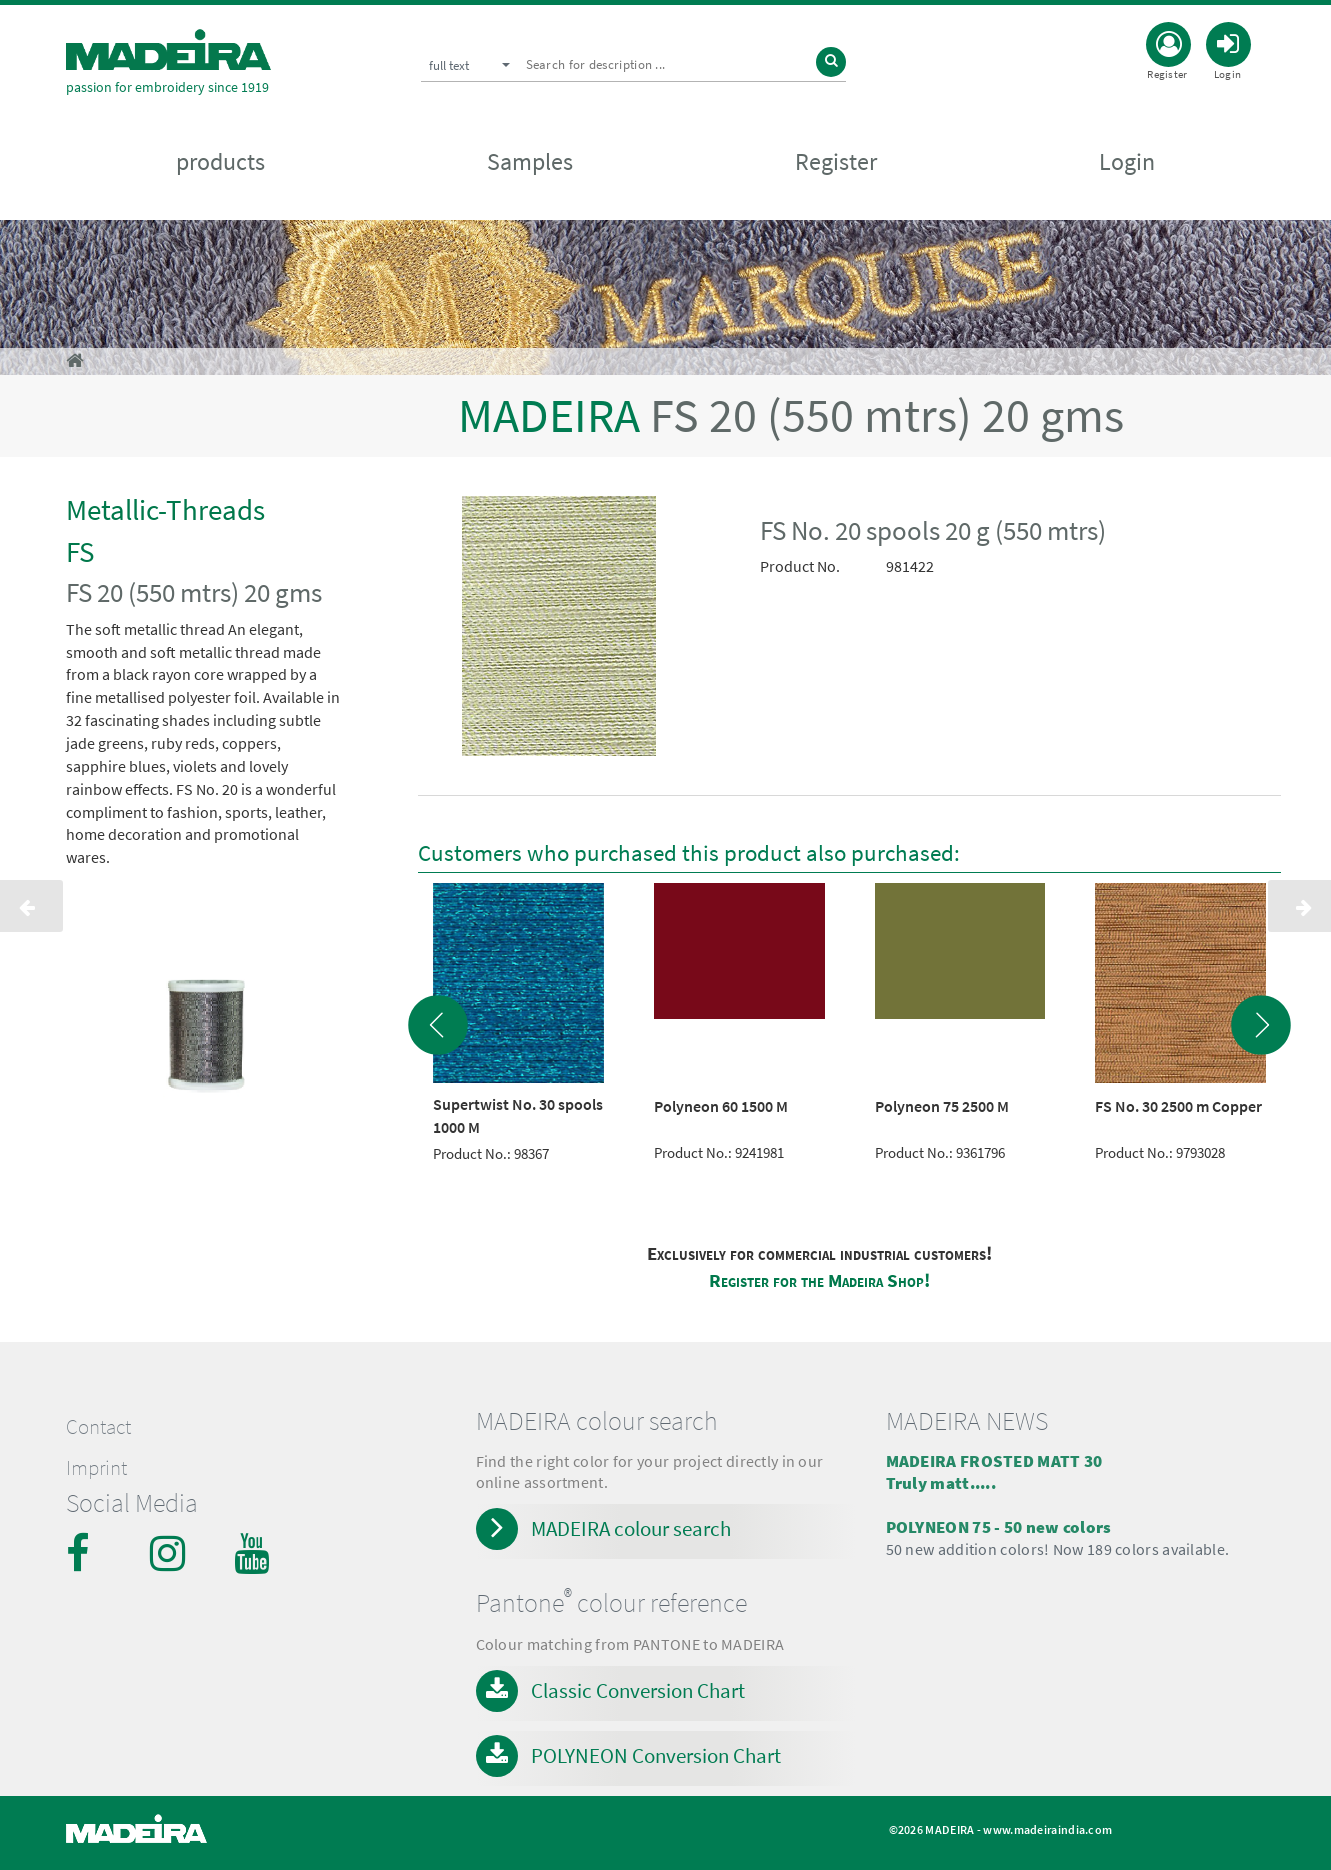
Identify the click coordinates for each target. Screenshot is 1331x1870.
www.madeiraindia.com (1047, 1829)
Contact (98, 1427)
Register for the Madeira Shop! (819, 1280)
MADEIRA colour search (631, 1528)
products (220, 161)
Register (836, 161)
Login (1127, 161)
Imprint (96, 1468)
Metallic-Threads (165, 509)
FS (80, 551)
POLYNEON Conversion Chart (656, 1755)
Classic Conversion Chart (638, 1690)
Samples (530, 161)
